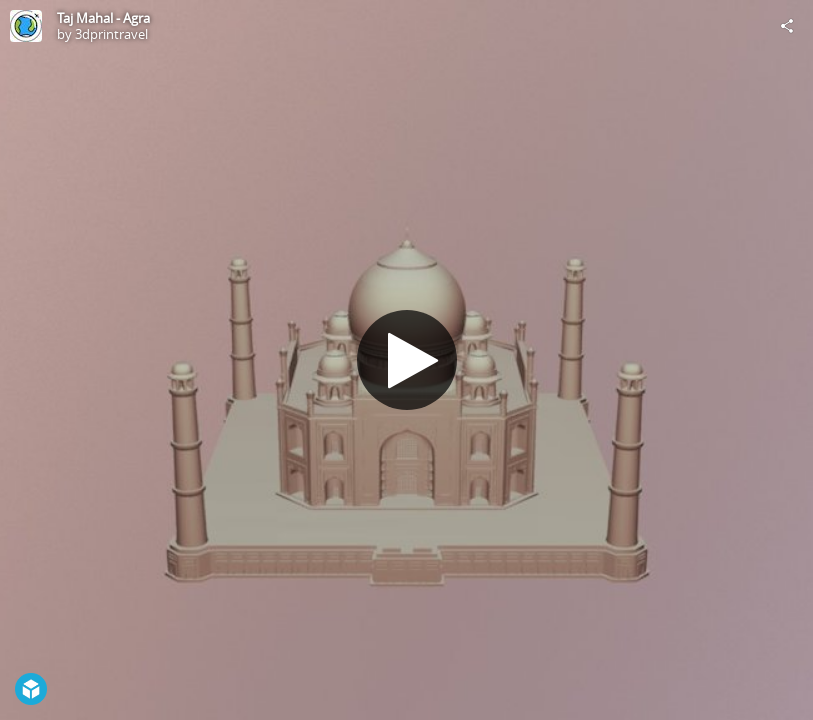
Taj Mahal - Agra (103, 18)
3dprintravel (111, 34)
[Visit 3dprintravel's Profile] (26, 26)
